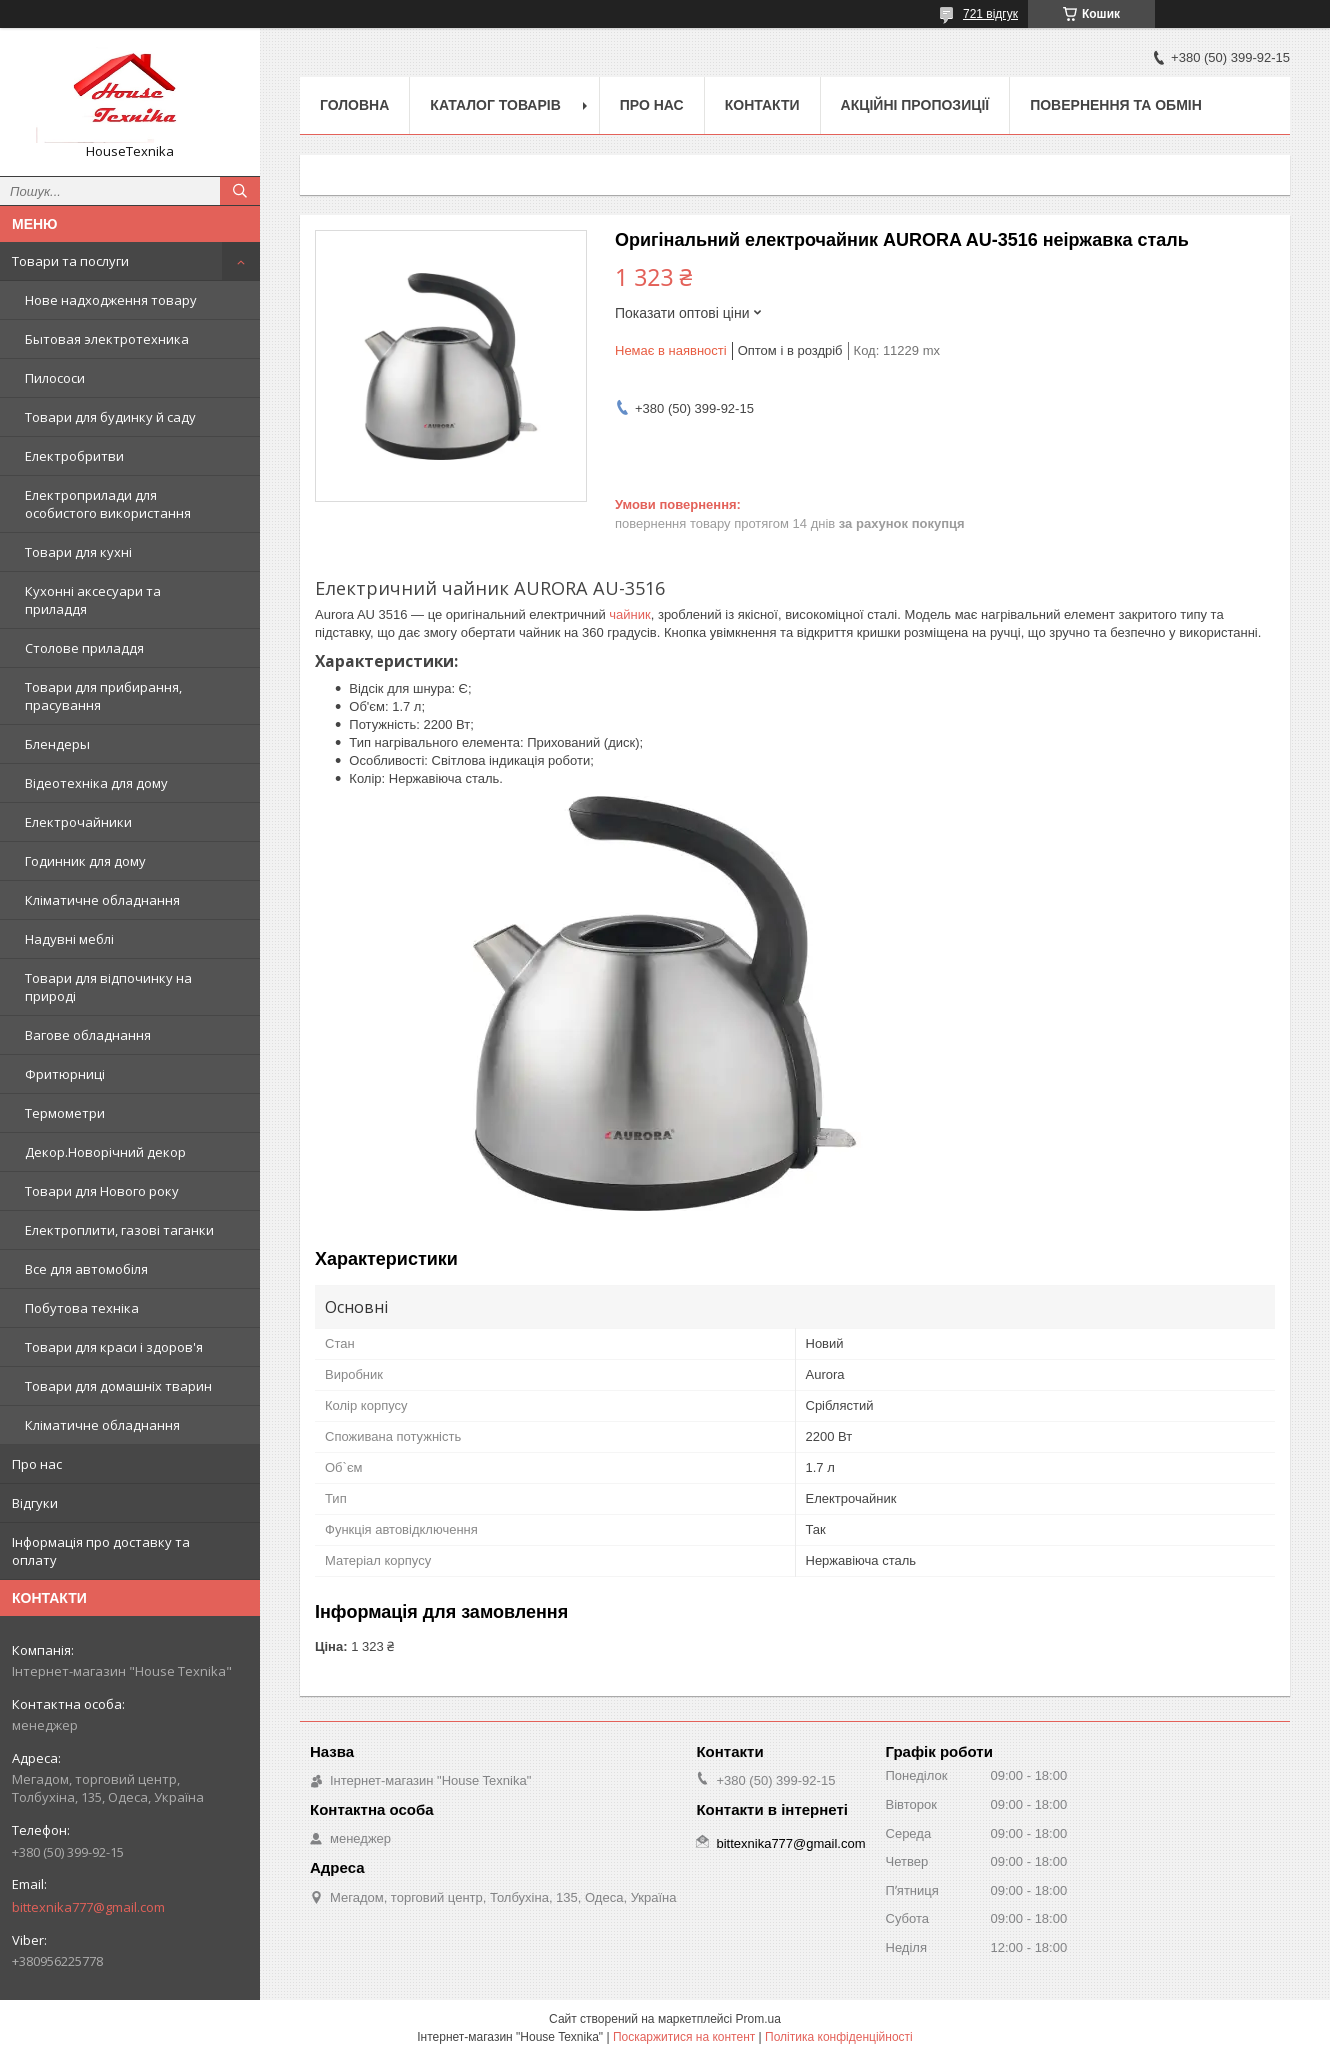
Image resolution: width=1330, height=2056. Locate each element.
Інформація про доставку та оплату (101, 1551)
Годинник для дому (85, 861)
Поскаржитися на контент (684, 2037)
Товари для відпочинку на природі (108, 987)
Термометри (65, 1113)
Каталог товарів (495, 105)
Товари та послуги (70, 261)
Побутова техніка (82, 1308)
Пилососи (55, 378)
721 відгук (990, 14)
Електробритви (74, 456)
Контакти (762, 105)
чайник (629, 614)
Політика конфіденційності (839, 2037)
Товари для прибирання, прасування (103, 696)
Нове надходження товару (111, 300)
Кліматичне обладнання (102, 900)
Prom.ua (758, 2019)
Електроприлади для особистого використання (108, 504)
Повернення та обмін (1116, 105)
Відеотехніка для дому (96, 783)
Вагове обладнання (88, 1035)
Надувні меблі (69, 939)
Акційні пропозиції (915, 105)
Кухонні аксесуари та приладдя (93, 600)
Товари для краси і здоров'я (114, 1347)
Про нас (37, 1464)
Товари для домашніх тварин (118, 1386)
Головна (354, 105)
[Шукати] (240, 191)
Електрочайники (78, 822)
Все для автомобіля (86, 1269)
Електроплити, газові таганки (119, 1230)
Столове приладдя (84, 648)
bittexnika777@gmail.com (88, 1907)
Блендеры (57, 744)
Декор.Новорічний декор (105, 1152)
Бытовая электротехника (107, 339)
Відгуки (35, 1503)
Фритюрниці (65, 1074)
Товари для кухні (78, 552)
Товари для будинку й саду (110, 417)
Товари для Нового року (102, 1191)
